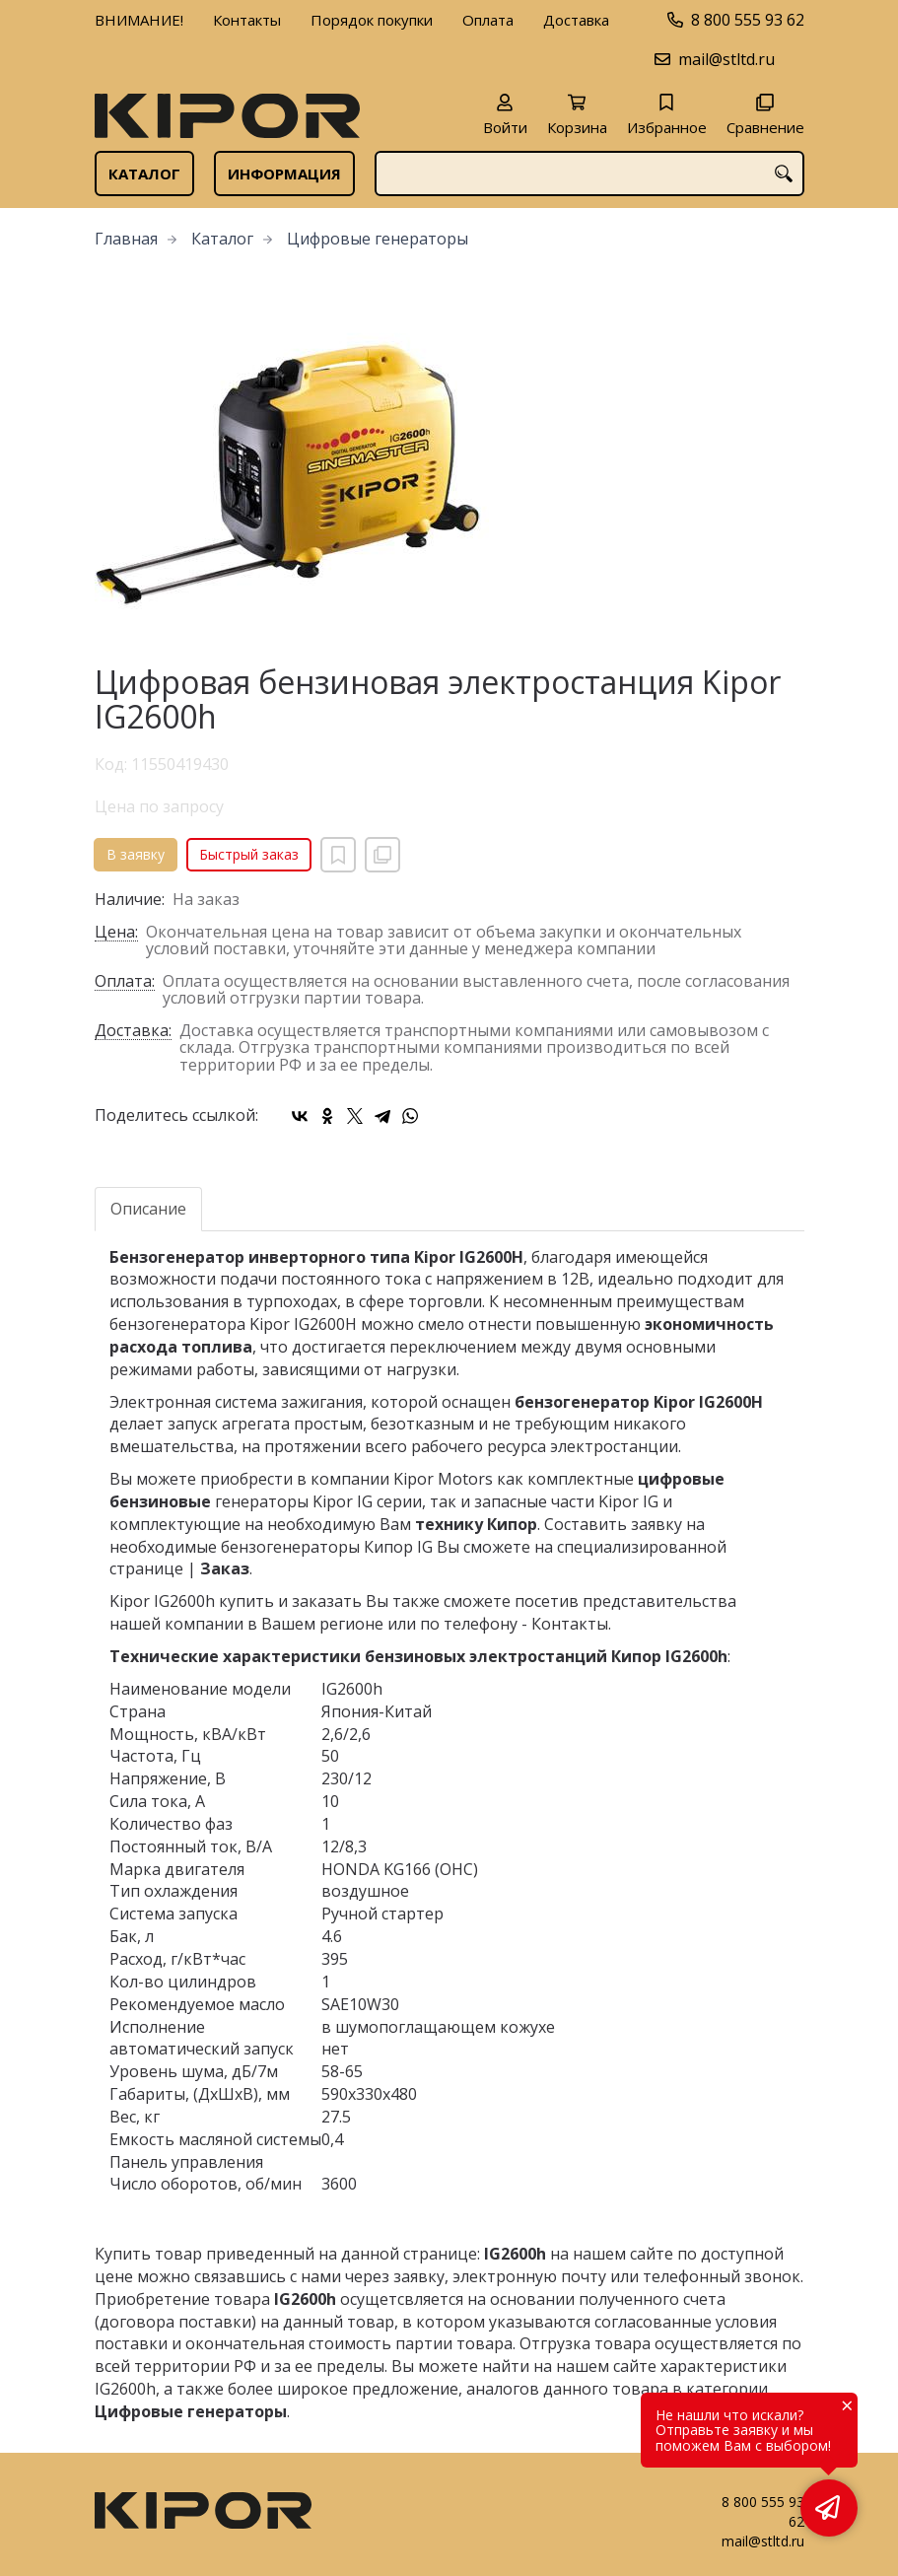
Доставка (576, 20)
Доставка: (133, 1031)
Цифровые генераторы (377, 238)
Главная (126, 238)
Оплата (488, 20)
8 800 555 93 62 (747, 20)
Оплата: (125, 982)
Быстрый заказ (249, 854)
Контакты (247, 20)
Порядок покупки (372, 20)
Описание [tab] (148, 1208)
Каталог (144, 173)
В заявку (135, 854)
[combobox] (589, 173)
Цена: (116, 933)
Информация (284, 173)
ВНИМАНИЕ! (139, 20)
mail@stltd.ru (726, 59)
